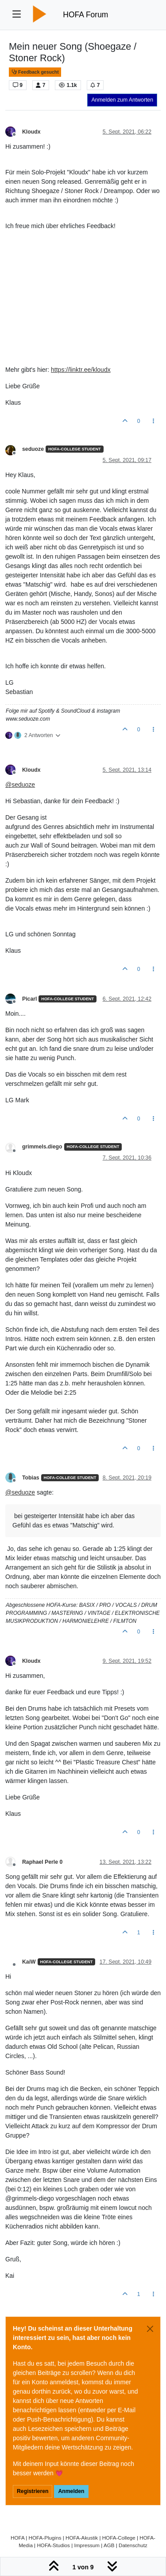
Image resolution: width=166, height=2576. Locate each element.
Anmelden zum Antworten (122, 100)
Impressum (87, 2545)
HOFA (17, 2537)
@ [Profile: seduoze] (20, 784)
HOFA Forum (85, 14)
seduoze (33, 449)
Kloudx (31, 132)
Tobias (30, 1478)
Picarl (29, 999)
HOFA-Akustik (82, 2537)
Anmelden (71, 2491)
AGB (109, 2545)
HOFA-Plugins (45, 2537)
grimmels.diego (42, 1147)
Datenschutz (133, 2545)
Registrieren (32, 2491)
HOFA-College (118, 2537)
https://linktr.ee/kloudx (81, 369)
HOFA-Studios (53, 2545)
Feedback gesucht (35, 72)
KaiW (29, 1962)
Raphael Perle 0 (42, 1862)
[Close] (150, 2329)
